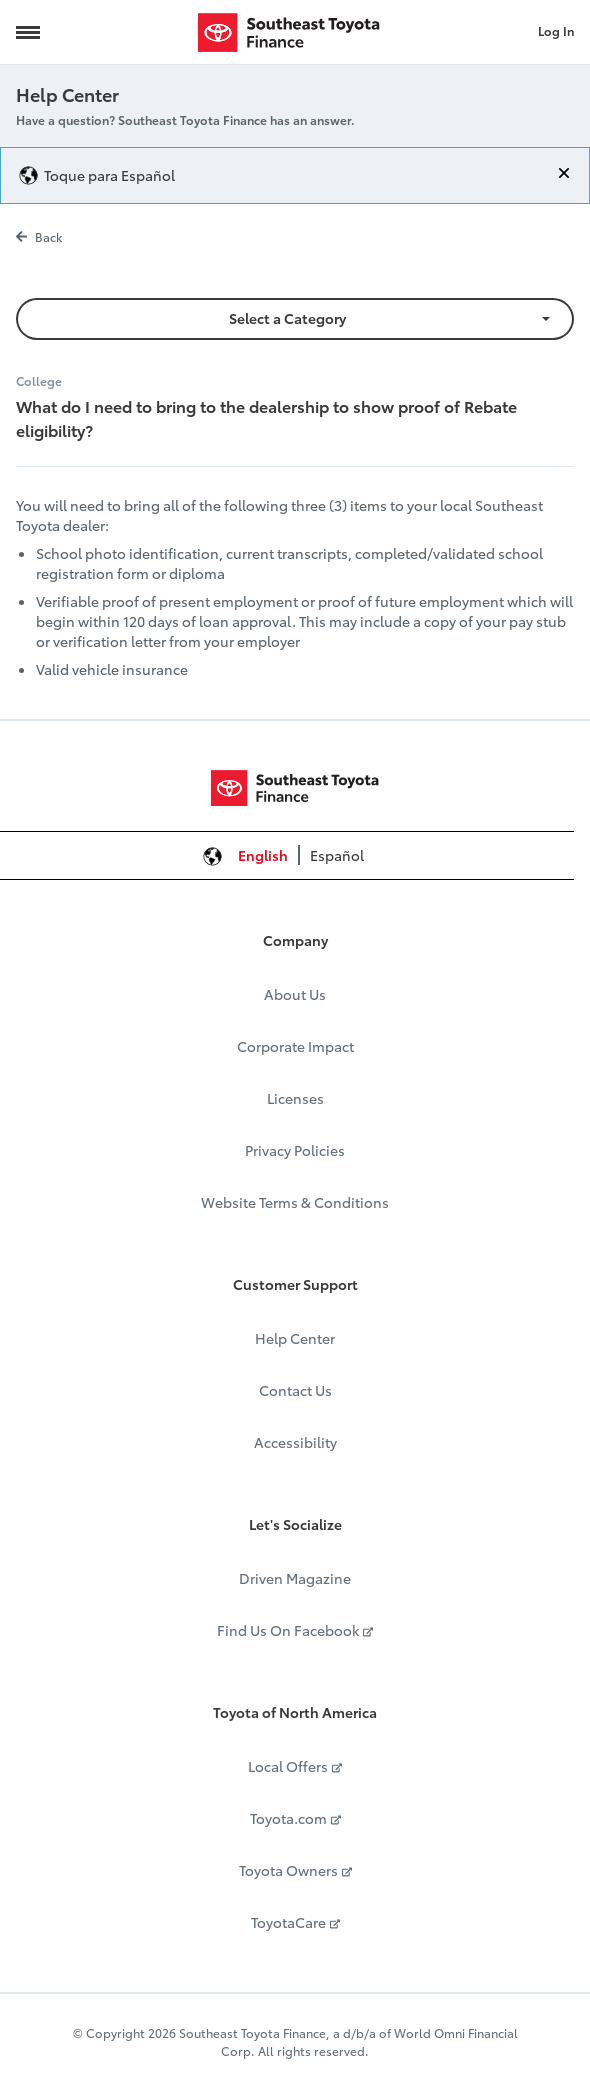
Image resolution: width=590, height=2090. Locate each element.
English (263, 855)
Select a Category (287, 318)
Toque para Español (109, 175)
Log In (556, 30)
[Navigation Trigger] (28, 32)
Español (337, 855)
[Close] (564, 173)
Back (39, 236)
